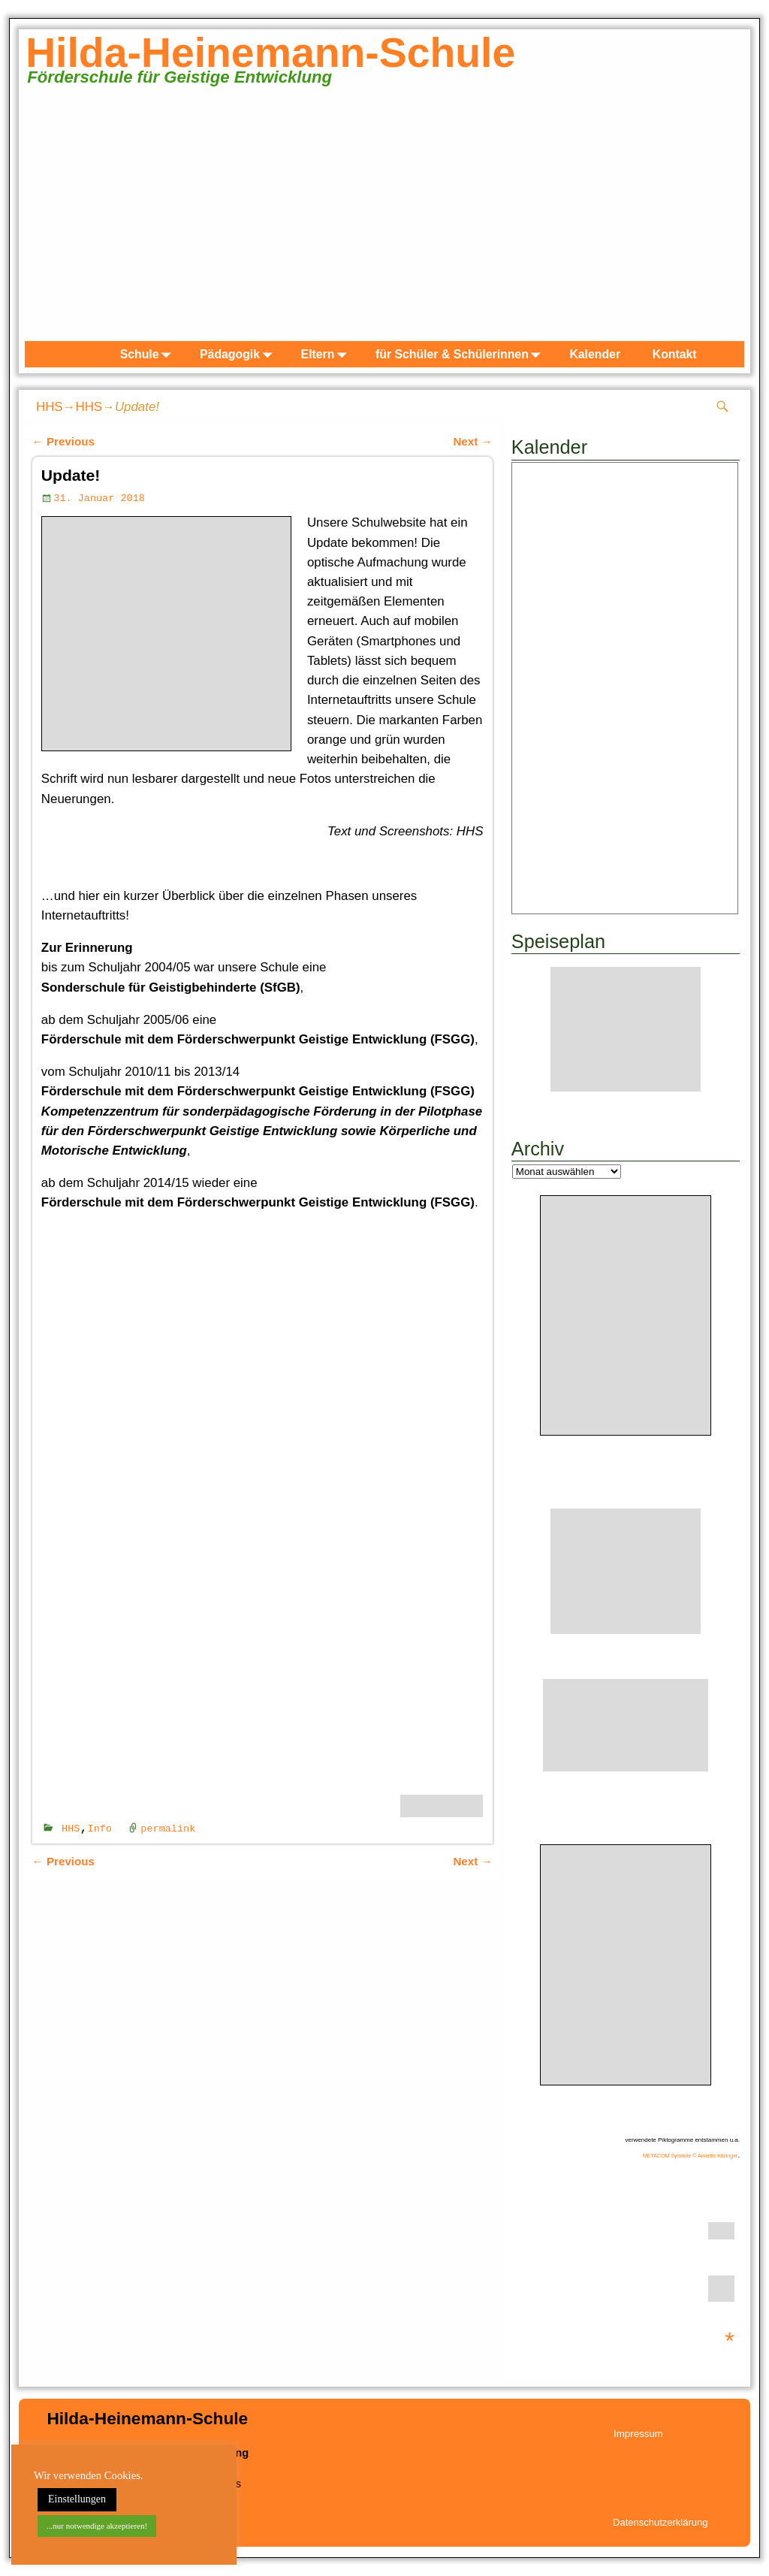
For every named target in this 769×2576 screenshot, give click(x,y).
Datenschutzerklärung (660, 2522)
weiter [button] (725, 218)
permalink (167, 1828)
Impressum (638, 2433)
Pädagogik (239, 354)
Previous (63, 441)
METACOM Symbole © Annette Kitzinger (690, 2155)
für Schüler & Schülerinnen (461, 354)
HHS (49, 407)
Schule (148, 354)
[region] (384, 221)
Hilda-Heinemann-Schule (270, 52)
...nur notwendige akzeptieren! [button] (97, 2525)
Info (100, 1828)
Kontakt (675, 354)
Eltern (327, 354)
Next (472, 441)
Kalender (594, 354)
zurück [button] (43, 218)
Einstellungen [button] (77, 2499)
